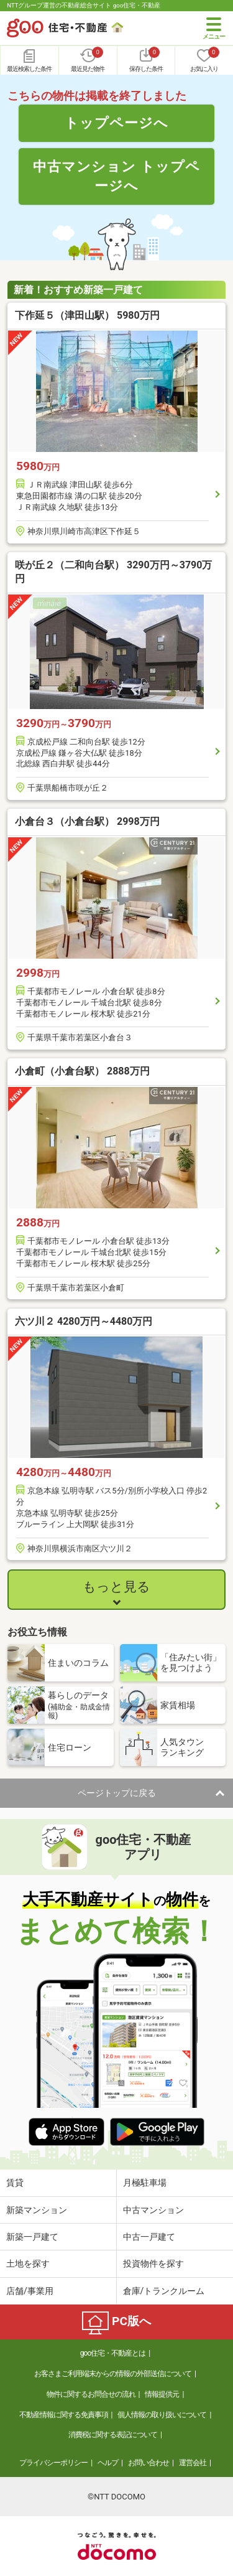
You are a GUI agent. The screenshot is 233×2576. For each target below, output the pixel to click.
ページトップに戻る (117, 1793)
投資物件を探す (153, 2263)
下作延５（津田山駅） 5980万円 (87, 315)
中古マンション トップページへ (116, 176)
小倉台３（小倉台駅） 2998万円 (87, 821)
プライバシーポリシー (53, 2462)
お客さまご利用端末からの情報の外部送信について (112, 2373)
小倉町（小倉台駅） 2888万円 (82, 1071)
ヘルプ (108, 2462)
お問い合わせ (148, 2462)
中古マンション (153, 2210)
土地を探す (28, 2263)
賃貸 (15, 2183)
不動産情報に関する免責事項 (63, 2414)
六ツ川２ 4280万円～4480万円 (83, 1321)
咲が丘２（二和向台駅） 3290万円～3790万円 (113, 572)
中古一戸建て (149, 2237)
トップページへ (116, 123)
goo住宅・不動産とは (112, 2353)
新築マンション (36, 2210)
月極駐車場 (145, 2183)
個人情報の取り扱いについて (161, 2414)
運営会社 (192, 2462)
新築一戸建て (32, 2237)
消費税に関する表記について (112, 2434)
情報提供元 (162, 2394)
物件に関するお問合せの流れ (91, 2394)
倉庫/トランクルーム (164, 2291)
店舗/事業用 (29, 2291)
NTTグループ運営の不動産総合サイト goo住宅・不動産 (83, 5)
